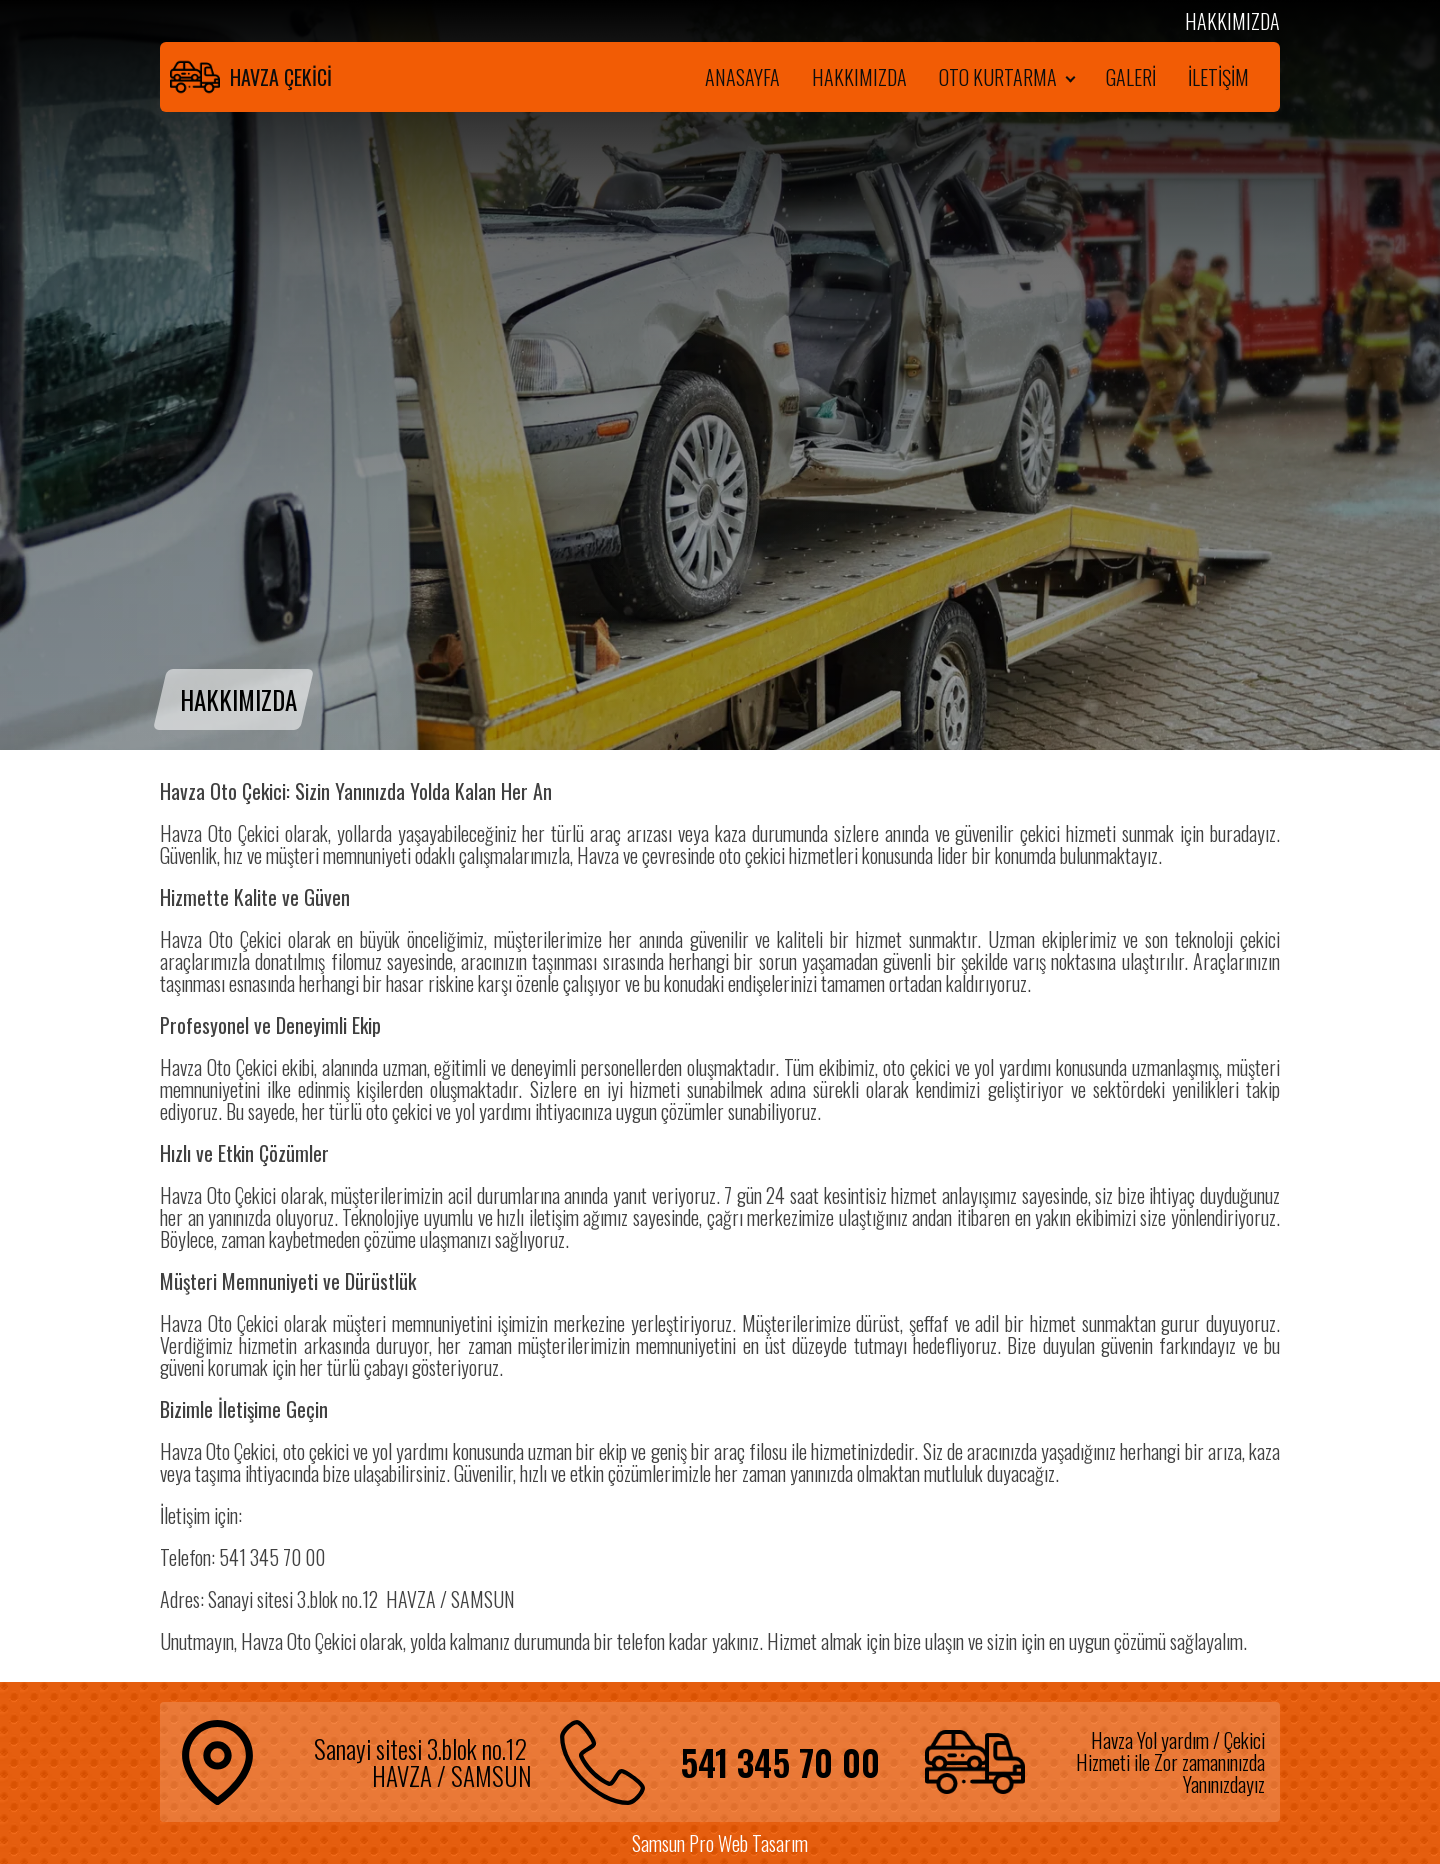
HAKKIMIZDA (859, 77)
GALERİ (1131, 77)
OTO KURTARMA (998, 77)
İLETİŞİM (1218, 77)
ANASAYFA (742, 77)
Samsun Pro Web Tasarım (720, 1843)
